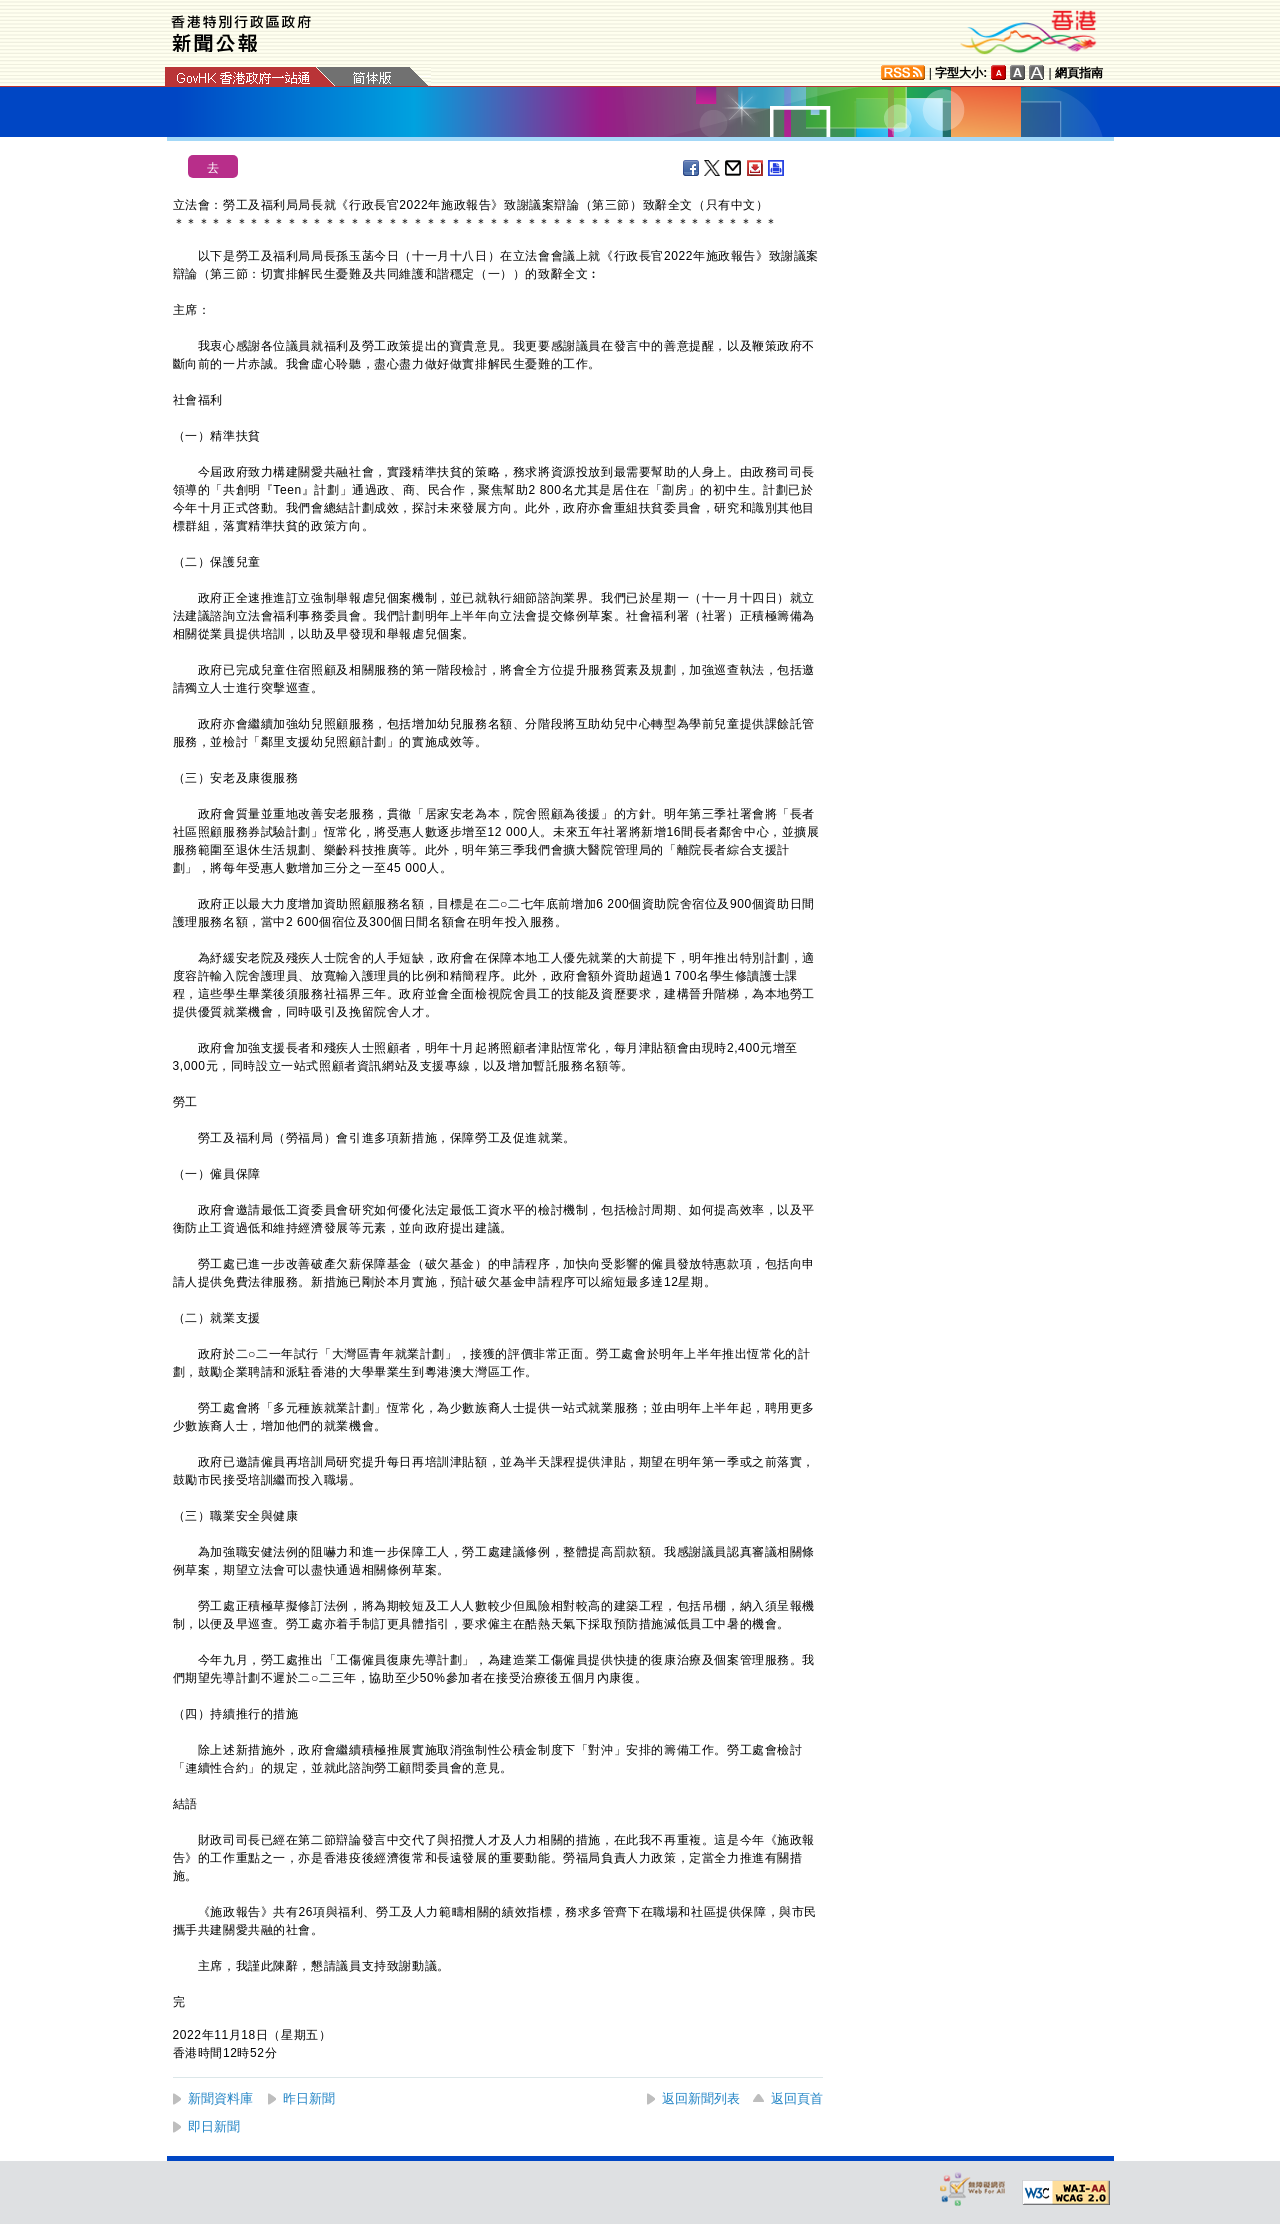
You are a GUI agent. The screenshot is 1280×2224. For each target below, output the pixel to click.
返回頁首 (797, 2098)
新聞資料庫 (220, 2098)
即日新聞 (214, 2126)
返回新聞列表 (701, 2098)
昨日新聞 (309, 2098)
